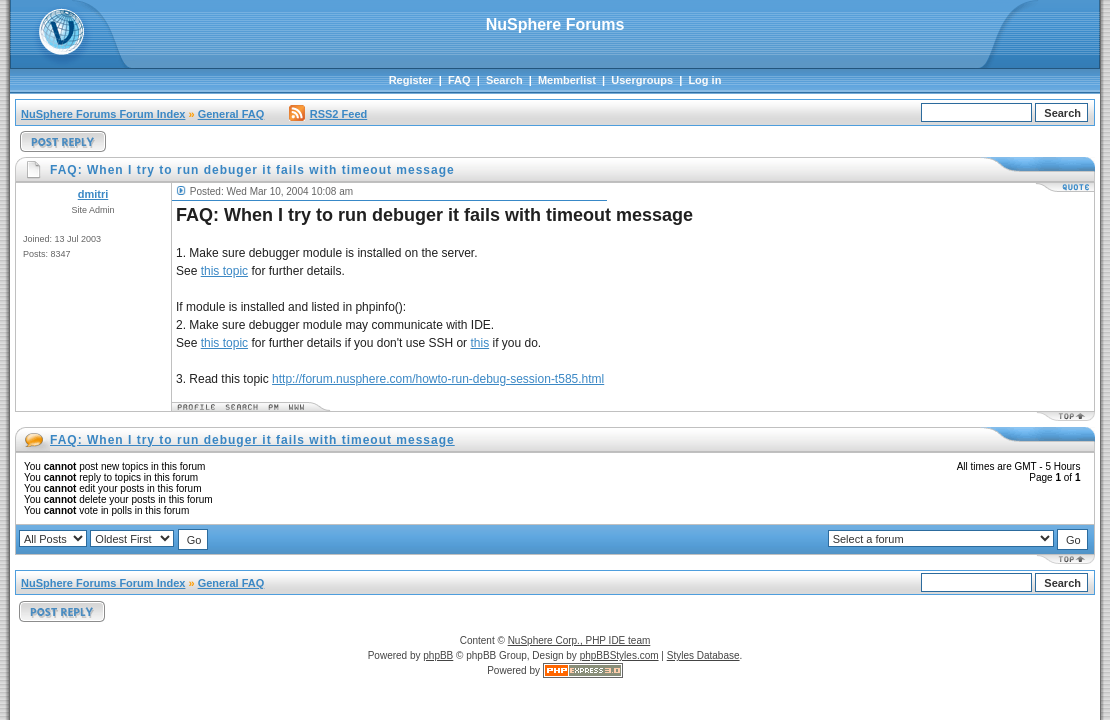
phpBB (438, 655)
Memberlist (567, 80)
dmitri (93, 194)
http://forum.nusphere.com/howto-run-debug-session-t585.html (438, 379)
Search (504, 80)
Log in (704, 80)
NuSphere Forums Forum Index (103, 114)
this (479, 343)
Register (411, 80)
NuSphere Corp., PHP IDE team (579, 640)
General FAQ (231, 114)
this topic (224, 271)
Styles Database (703, 655)
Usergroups (642, 80)
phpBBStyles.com (619, 655)
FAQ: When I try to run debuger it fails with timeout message (252, 440)
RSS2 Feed (328, 114)
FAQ (459, 80)
